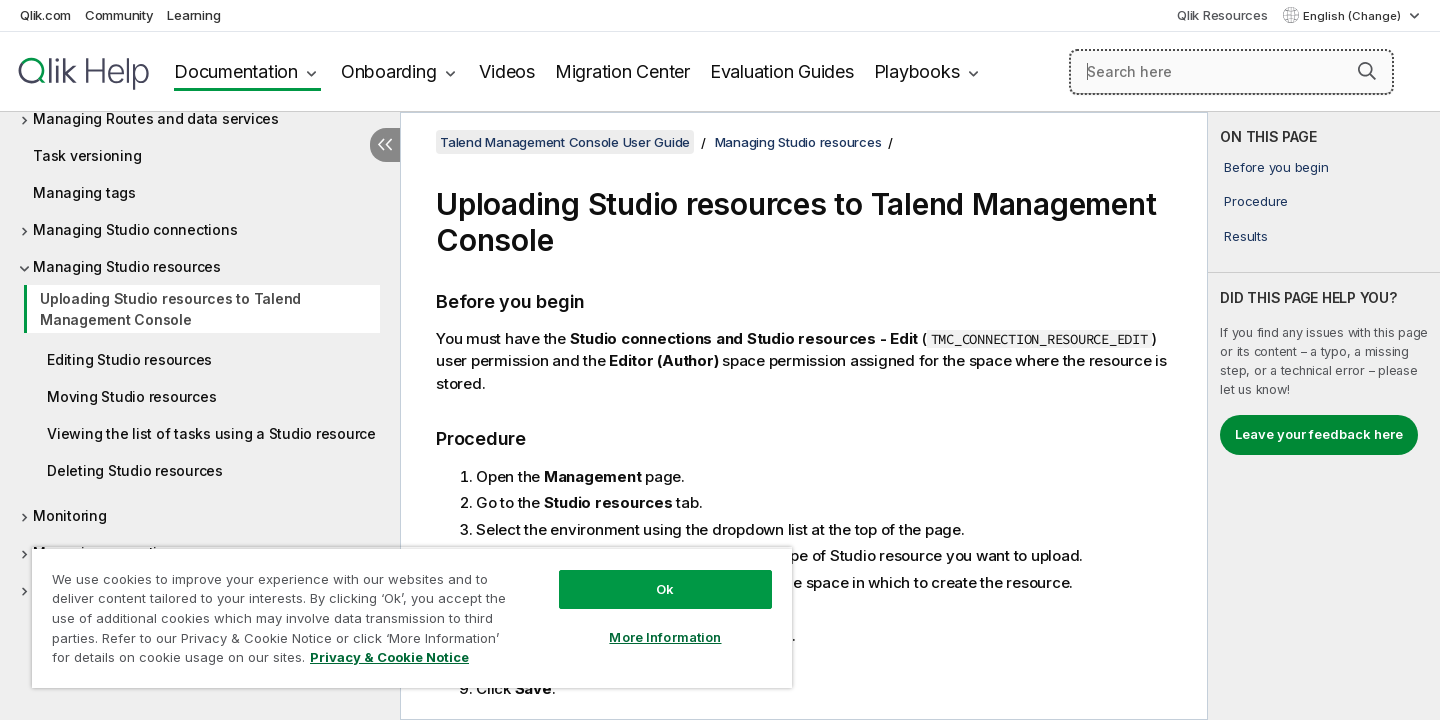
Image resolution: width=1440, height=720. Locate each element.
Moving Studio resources (131, 396)
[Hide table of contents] (385, 145)
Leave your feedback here (1319, 434)
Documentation (236, 71)
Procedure (1256, 201)
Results (1245, 236)
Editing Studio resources (129, 359)
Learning (193, 15)
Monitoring (70, 515)
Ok (665, 589)
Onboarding (389, 71)
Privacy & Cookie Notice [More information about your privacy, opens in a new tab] (389, 657)
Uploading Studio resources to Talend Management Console (170, 309)
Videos (507, 71)
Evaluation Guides (782, 71)
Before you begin (1276, 167)
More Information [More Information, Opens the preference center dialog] (665, 637)
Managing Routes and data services (156, 118)
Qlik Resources (1222, 15)
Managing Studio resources (127, 266)
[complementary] (1324, 416)
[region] (412, 617)
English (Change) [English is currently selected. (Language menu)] (1353, 16)
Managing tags (84, 192)
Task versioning (87, 155)
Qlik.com (45, 15)
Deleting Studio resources (135, 470)
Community (119, 15)
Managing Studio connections (135, 229)
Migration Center (622, 71)
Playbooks (917, 71)
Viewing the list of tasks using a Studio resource (211, 433)
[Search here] (1231, 72)
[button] (1367, 71)
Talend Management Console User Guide (565, 142)
